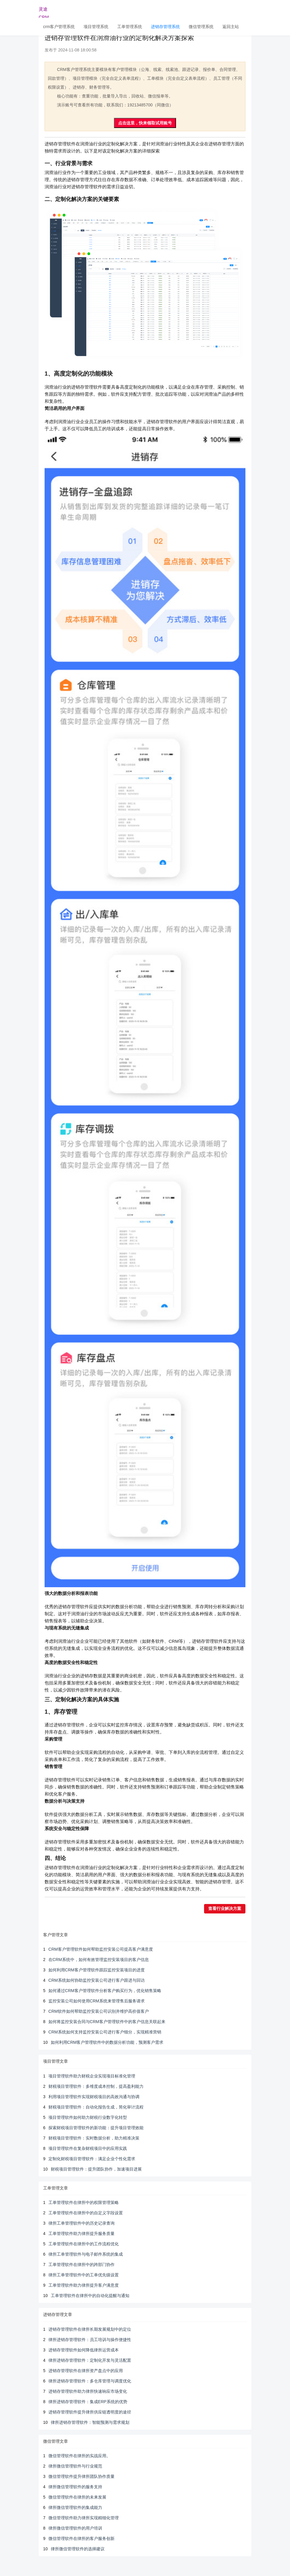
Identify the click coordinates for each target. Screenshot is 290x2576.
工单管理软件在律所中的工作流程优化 (83, 2243)
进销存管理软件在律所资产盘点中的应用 (85, 2370)
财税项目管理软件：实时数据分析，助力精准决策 (93, 2138)
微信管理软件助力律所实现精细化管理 (83, 2517)
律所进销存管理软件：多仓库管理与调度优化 (89, 2381)
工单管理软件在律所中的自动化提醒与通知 (90, 2295)
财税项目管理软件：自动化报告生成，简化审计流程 (96, 2107)
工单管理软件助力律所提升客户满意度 (83, 2285)
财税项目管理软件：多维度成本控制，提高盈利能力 (96, 2086)
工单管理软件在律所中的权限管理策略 (83, 2202)
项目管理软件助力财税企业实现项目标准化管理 (91, 2076)
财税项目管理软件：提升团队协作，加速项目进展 (96, 2169)
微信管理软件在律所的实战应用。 (79, 2455)
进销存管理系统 (165, 26)
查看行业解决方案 (224, 1908)
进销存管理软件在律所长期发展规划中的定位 (89, 2329)
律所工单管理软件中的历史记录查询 (81, 2223)
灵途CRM (44, 12)
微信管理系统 (201, 26)
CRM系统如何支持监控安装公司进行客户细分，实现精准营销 (104, 2032)
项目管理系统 (96, 26)
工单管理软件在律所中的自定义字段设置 (85, 2212)
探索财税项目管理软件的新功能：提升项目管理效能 (96, 2127)
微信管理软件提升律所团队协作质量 (81, 2476)
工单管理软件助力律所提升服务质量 (81, 2233)
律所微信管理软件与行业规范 (75, 2466)
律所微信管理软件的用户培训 (75, 2528)
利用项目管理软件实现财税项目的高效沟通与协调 (93, 2096)
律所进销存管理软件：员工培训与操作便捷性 (89, 2339)
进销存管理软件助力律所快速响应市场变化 (87, 2391)
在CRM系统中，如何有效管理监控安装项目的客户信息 (98, 1959)
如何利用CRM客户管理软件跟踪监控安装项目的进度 (96, 1970)
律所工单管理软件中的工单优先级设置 (83, 2275)
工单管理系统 (129, 26)
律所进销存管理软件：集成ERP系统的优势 (87, 2401)
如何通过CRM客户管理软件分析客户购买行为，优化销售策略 (104, 1990)
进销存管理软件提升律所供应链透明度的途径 (89, 2412)
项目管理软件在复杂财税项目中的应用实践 (87, 2148)
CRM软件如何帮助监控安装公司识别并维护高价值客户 (98, 2011)
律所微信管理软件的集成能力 (75, 2507)
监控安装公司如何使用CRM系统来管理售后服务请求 (96, 2001)
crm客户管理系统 (59, 26)
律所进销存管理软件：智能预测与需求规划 (90, 2422)
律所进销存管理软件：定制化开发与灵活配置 (89, 2360)
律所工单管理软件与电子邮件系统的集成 (85, 2254)
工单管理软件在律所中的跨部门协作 (81, 2264)
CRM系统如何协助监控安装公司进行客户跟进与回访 (96, 1980)
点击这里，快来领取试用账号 (145, 123)
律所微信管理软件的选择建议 (78, 2548)
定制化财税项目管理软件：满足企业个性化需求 (91, 2158)
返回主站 (230, 26)
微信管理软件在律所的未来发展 (77, 2497)
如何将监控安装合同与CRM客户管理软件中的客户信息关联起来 (106, 2021)
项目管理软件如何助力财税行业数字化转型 (87, 2117)
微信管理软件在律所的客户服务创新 (81, 2538)
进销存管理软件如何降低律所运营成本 (83, 2350)
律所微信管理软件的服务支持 (75, 2486)
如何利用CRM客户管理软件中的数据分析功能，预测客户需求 (107, 2042)
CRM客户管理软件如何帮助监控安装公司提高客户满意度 (100, 1949)
